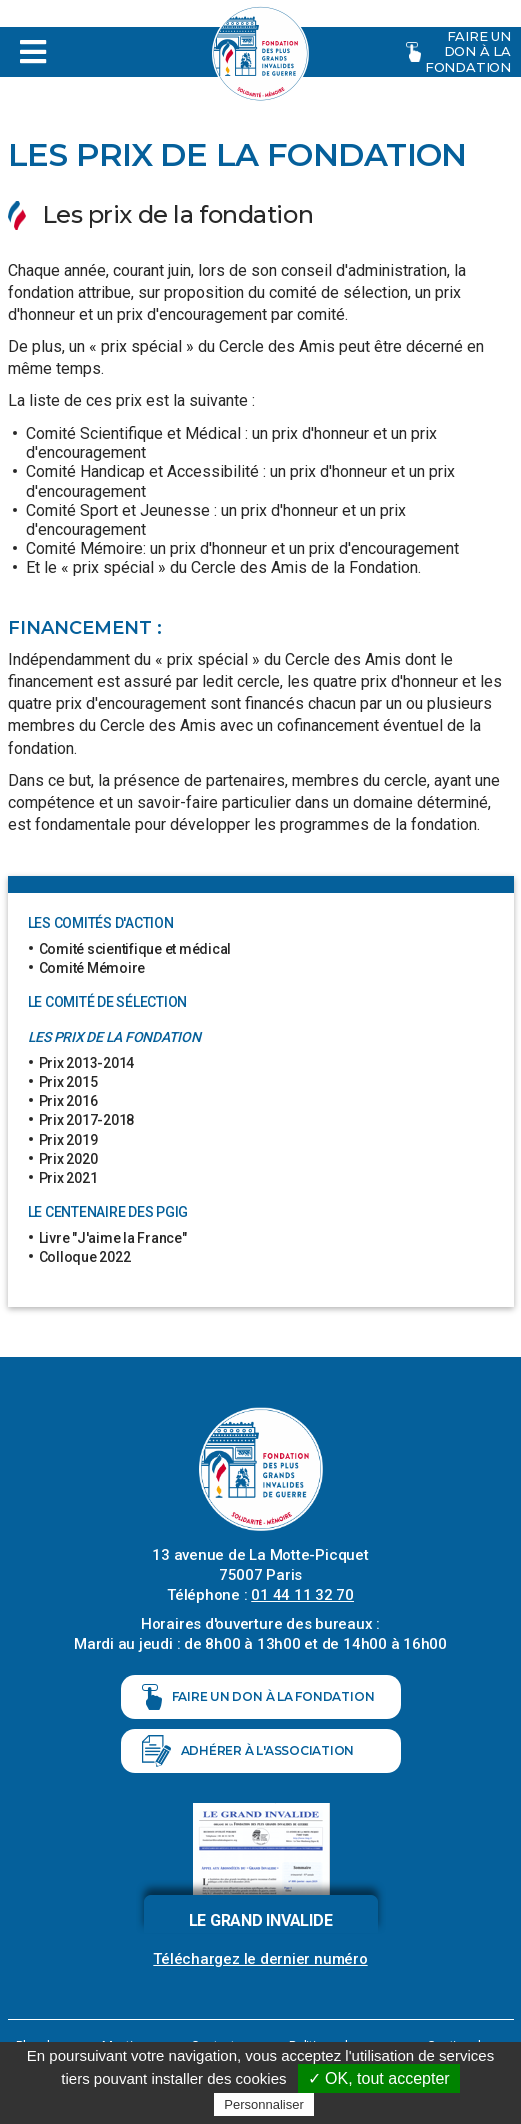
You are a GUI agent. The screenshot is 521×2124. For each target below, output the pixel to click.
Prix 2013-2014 (87, 1063)
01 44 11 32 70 (302, 1595)
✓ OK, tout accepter (379, 2078)
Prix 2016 (68, 1101)
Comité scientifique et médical (135, 949)
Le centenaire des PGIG (108, 1212)
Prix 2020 (68, 1159)
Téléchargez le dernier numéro (260, 1959)
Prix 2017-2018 (87, 1120)
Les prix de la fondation (114, 1037)
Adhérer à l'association (248, 1751)
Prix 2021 (68, 1178)
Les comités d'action (101, 923)
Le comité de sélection (108, 1002)
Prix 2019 (68, 1140)
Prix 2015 (68, 1082)
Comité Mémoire (92, 968)
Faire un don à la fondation (458, 51)
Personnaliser (264, 2104)
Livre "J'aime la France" (113, 1238)
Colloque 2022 (85, 1257)
